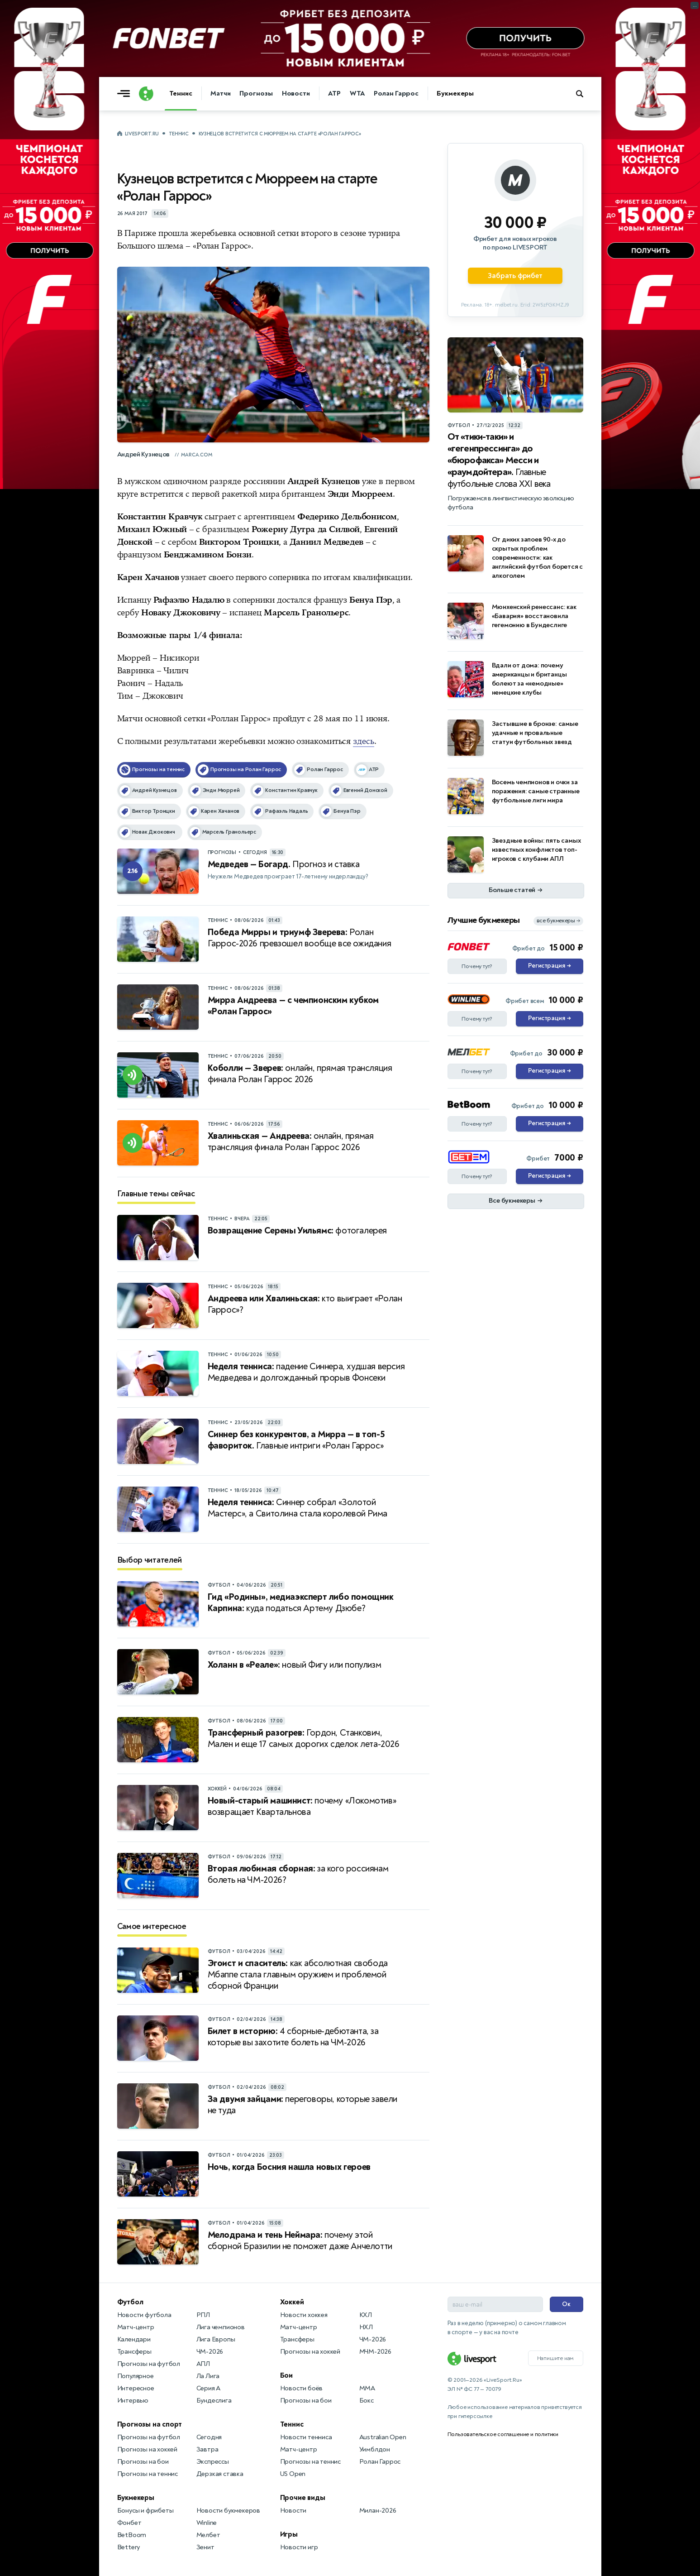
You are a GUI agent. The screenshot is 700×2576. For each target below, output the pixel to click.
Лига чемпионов (220, 2327)
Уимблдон (374, 2449)
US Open (293, 2474)
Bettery (128, 2547)
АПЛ (203, 2364)
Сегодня (209, 2437)
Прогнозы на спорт (149, 2424)
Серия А (208, 2388)
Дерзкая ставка (219, 2474)
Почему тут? (477, 966)
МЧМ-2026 (375, 2351)
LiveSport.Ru (142, 134)
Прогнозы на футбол (148, 2364)
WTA (357, 93)
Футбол (130, 2302)
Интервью (132, 2400)
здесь (363, 741)
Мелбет (208, 2535)
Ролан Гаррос (396, 93)
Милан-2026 (377, 2510)
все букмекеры (558, 921)
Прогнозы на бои (143, 2461)
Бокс (366, 2400)
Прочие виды (302, 2497)
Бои (286, 2375)
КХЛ (365, 2315)
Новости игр (299, 2547)
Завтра (207, 2449)
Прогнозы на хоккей (147, 2449)
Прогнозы (255, 93)
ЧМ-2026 (210, 2351)
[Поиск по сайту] (584, 93)
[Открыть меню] (125, 93)
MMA (367, 2388)
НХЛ (366, 2327)
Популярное (135, 2376)
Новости (296, 93)
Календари (134, 2339)
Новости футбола (144, 2315)
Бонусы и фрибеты (145, 2510)
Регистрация (549, 966)
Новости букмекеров (228, 2510)
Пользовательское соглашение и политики (503, 2434)
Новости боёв (301, 2388)
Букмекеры (455, 93)
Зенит (205, 2547)
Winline (206, 2522)
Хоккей (292, 2302)
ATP (334, 93)
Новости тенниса (306, 2437)
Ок (566, 2304)
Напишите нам (555, 2358)
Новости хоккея (304, 2315)
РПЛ (203, 2315)
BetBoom (132, 2535)
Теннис (180, 93)
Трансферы (134, 2351)
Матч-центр (135, 2327)
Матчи (220, 93)
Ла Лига (208, 2376)
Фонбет (129, 2522)
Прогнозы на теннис (147, 2474)
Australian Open (382, 2437)
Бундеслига (214, 2400)
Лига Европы (215, 2339)
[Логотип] (146, 93)
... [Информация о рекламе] (695, 5)
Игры (289, 2534)
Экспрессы (212, 2461)
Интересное (135, 2388)
